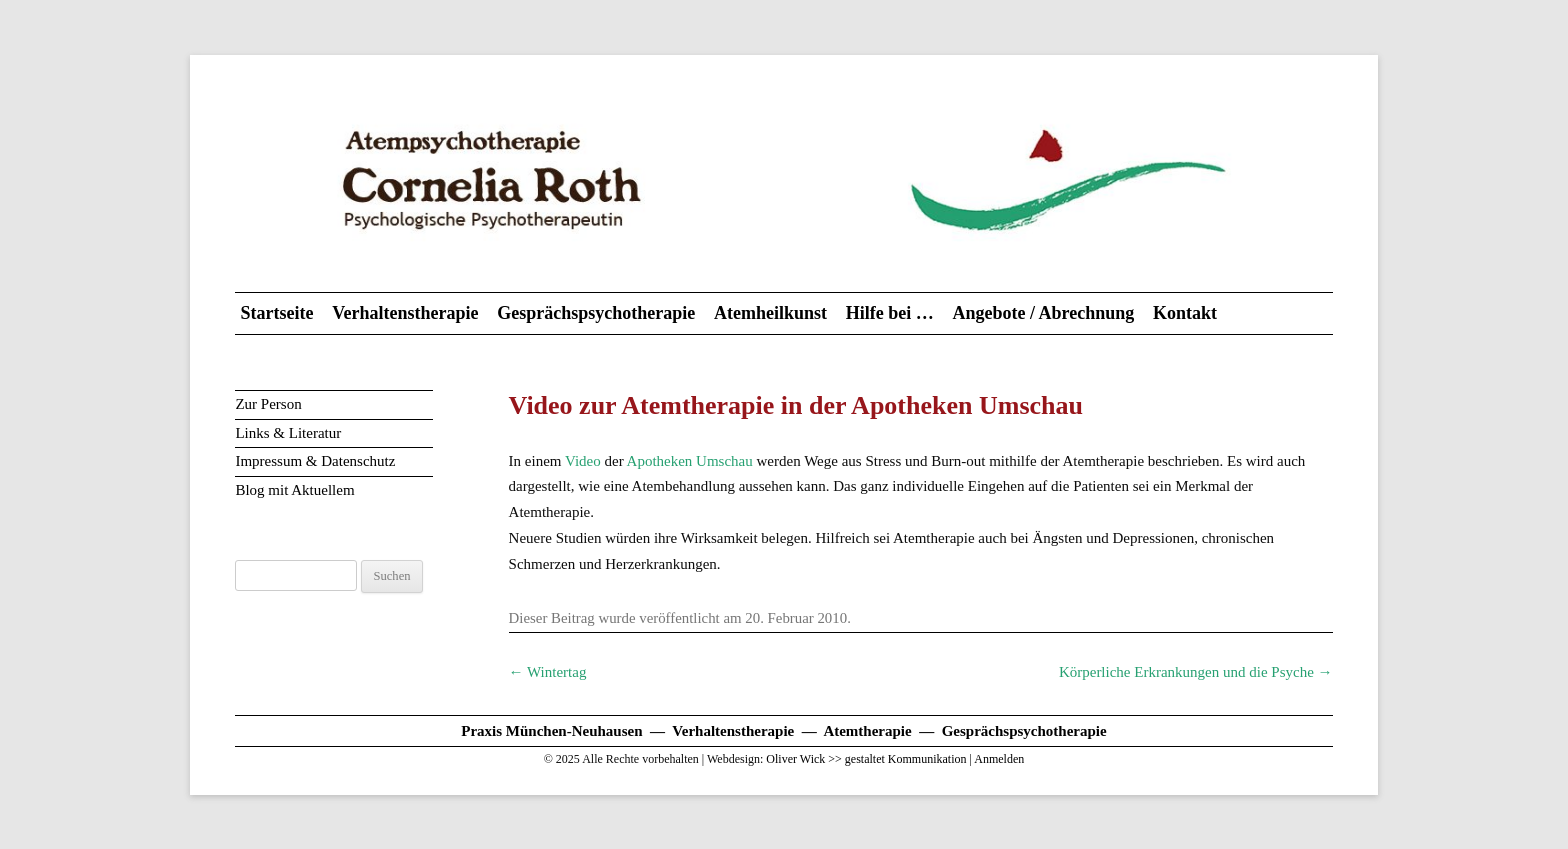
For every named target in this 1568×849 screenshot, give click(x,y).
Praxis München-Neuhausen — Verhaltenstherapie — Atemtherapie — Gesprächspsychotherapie (783, 731)
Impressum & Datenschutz (315, 461)
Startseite (276, 313)
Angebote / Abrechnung (1043, 313)
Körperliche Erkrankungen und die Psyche (1196, 672)
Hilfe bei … (890, 313)
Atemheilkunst (770, 313)
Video (583, 461)
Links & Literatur (288, 433)
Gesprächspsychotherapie (596, 313)
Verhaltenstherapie (405, 313)
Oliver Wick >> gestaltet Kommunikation (866, 759)
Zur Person (268, 404)
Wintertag (548, 672)
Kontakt (1185, 313)
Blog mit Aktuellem (294, 490)
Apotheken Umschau (690, 461)
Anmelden (999, 759)
